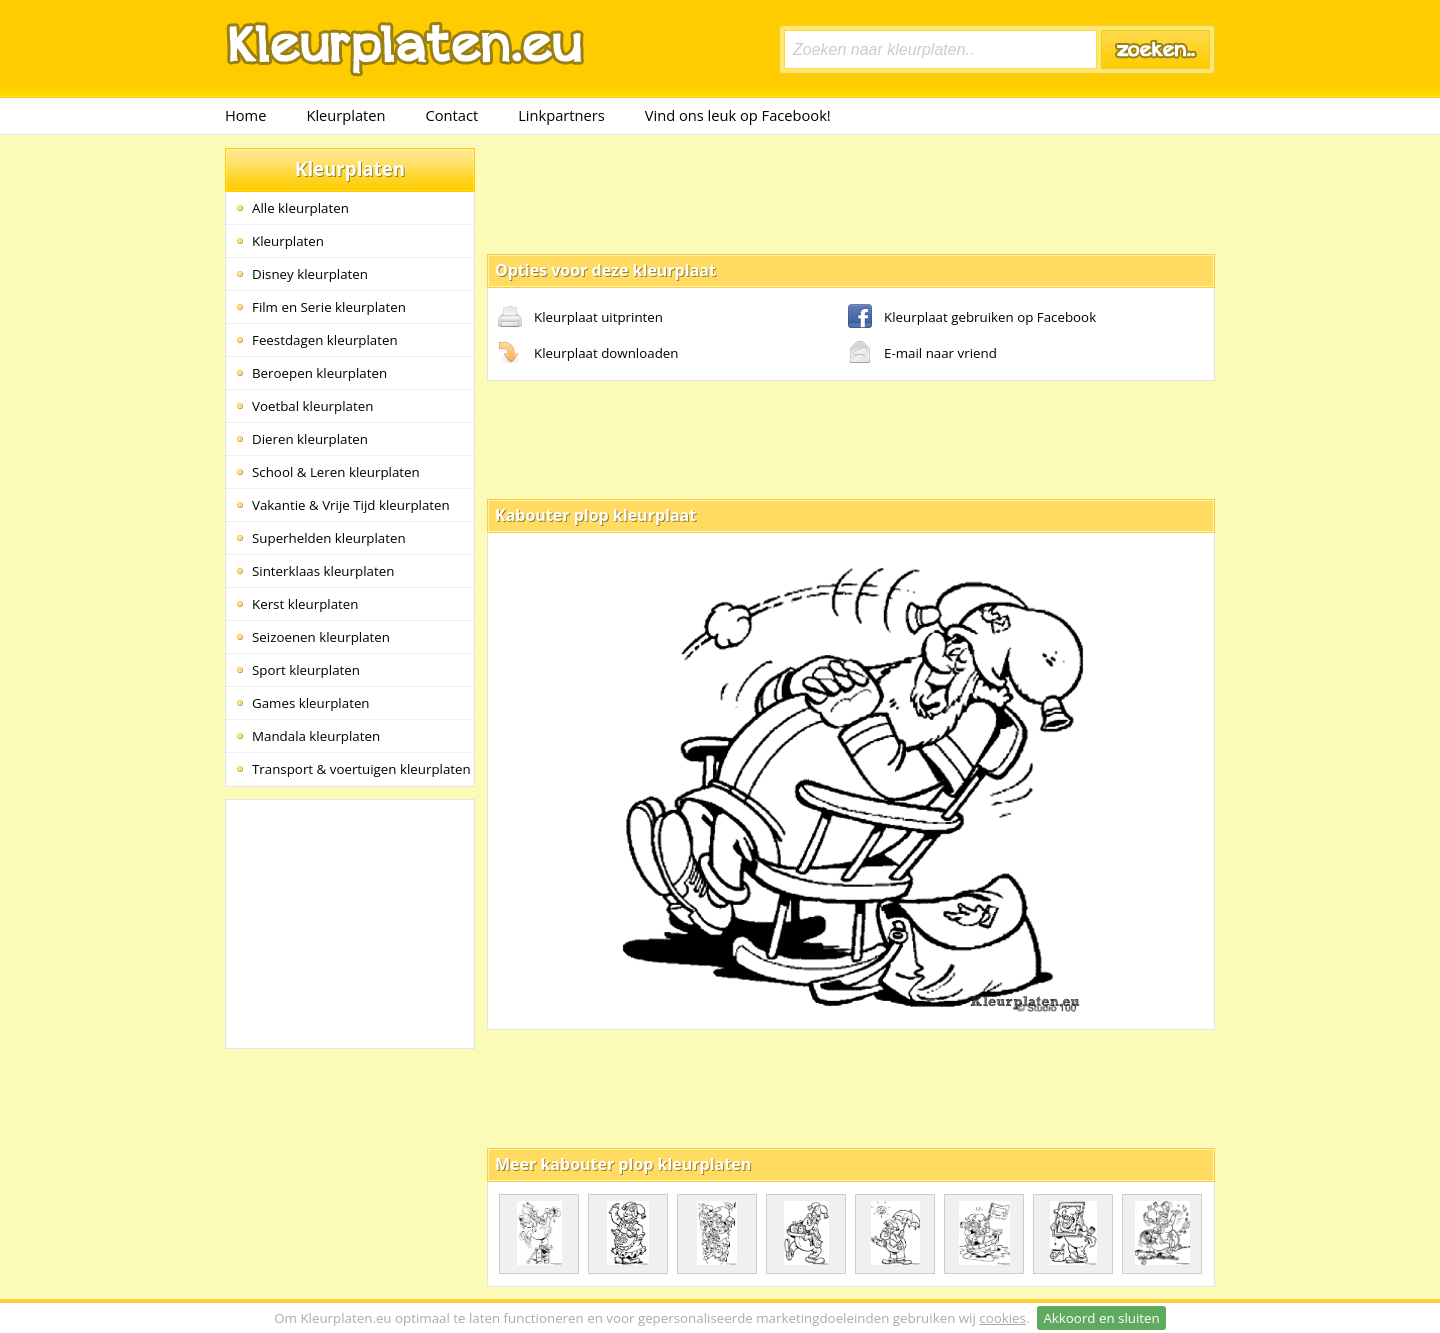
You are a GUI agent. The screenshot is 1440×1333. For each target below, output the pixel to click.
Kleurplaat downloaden (588, 354)
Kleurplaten (345, 115)
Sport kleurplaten (306, 670)
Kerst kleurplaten (305, 604)
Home (245, 115)
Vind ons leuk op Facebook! (738, 115)
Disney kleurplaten (310, 274)
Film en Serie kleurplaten (329, 307)
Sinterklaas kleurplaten (323, 571)
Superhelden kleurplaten (329, 538)
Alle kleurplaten (300, 208)
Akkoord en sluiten (1101, 1318)
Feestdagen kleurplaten (325, 340)
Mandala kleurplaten (316, 736)
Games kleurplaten (311, 703)
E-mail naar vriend (922, 354)
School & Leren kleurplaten (336, 472)
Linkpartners (561, 115)
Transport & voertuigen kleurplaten (361, 769)
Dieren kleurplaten (310, 439)
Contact (452, 115)
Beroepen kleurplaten (319, 373)
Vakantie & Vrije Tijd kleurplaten (351, 505)
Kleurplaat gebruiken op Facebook (972, 318)
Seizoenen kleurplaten (321, 637)
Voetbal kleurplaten (312, 406)
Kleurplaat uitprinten (580, 318)
